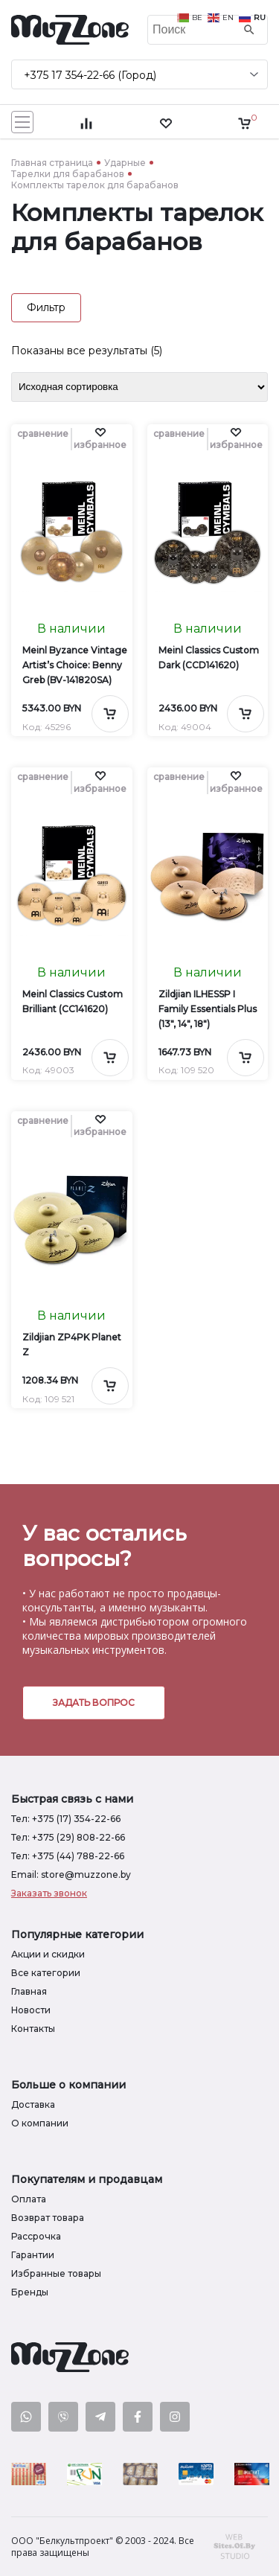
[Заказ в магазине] (139, 387)
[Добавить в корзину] (110, 713)
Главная (29, 1991)
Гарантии (32, 2254)
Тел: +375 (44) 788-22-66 (67, 1855)
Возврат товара (47, 2217)
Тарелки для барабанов (67, 173)
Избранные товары (56, 2273)
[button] (100, 439)
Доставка (33, 2104)
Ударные (125, 162)
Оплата (28, 2199)
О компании (39, 2123)
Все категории (45, 1972)
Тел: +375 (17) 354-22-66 (66, 1818)
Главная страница (52, 162)
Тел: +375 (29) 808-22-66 (68, 1837)
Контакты (33, 2028)
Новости (31, 2010)
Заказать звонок (49, 1893)
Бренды (29, 2292)
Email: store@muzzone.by (71, 1874)
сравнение (42, 433)
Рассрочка (36, 2236)
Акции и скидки (48, 1954)
